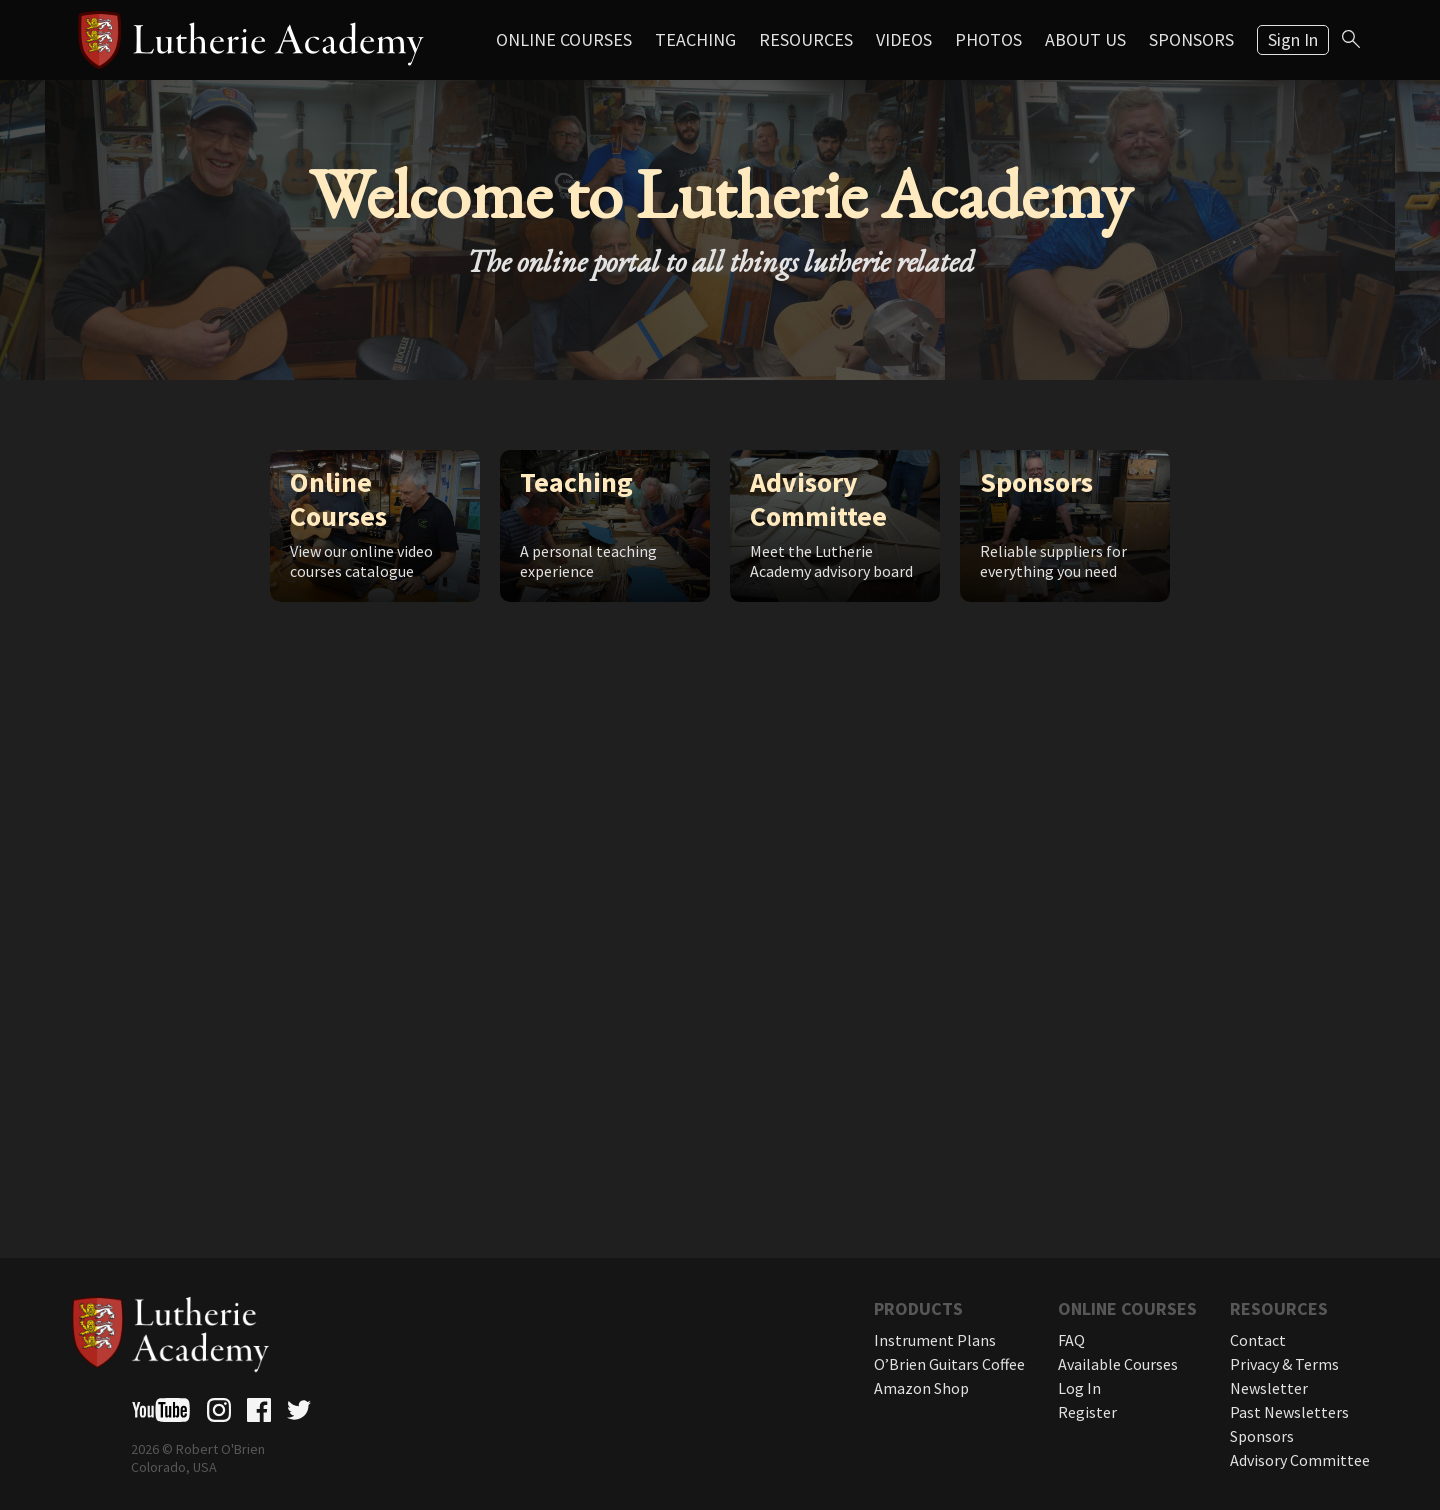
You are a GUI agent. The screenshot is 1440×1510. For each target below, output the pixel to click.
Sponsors (1191, 39)
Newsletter (1269, 1388)
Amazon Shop (921, 1388)
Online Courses (564, 39)
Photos (988, 39)
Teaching (695, 39)
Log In (1079, 1388)
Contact (1258, 1340)
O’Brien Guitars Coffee (949, 1364)
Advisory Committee (1300, 1460)
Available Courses (1118, 1364)
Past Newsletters (1289, 1412)
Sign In (1293, 39)
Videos (904, 39)
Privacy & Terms (1284, 1364)
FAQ (1071, 1340)
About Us (1085, 39)
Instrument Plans (935, 1340)
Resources (806, 39)
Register (1087, 1412)
